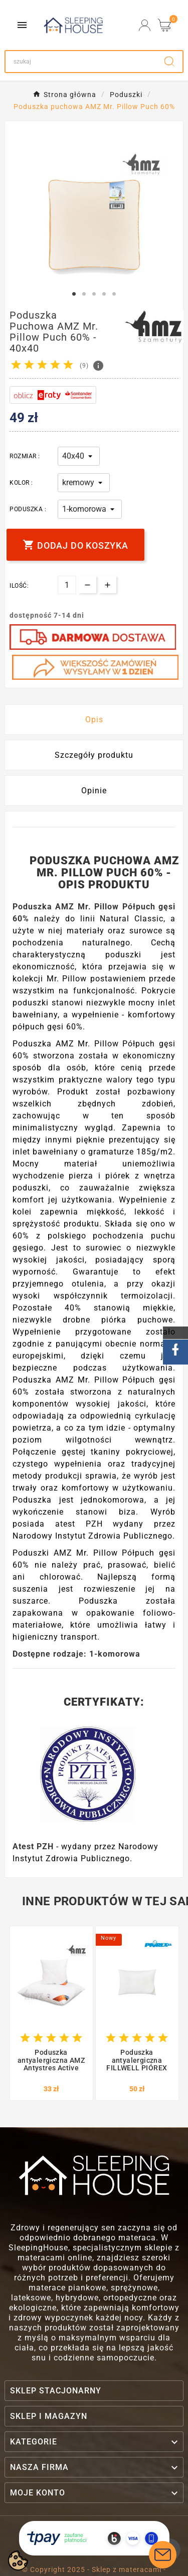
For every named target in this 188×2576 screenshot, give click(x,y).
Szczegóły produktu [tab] (94, 755)
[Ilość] (67, 585)
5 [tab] (114, 294)
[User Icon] (144, 25)
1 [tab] (74, 294)
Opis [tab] (94, 719)
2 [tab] (84, 294)
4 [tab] (104, 294)
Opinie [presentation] (94, 790)
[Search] (81, 61)
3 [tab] (94, 294)
